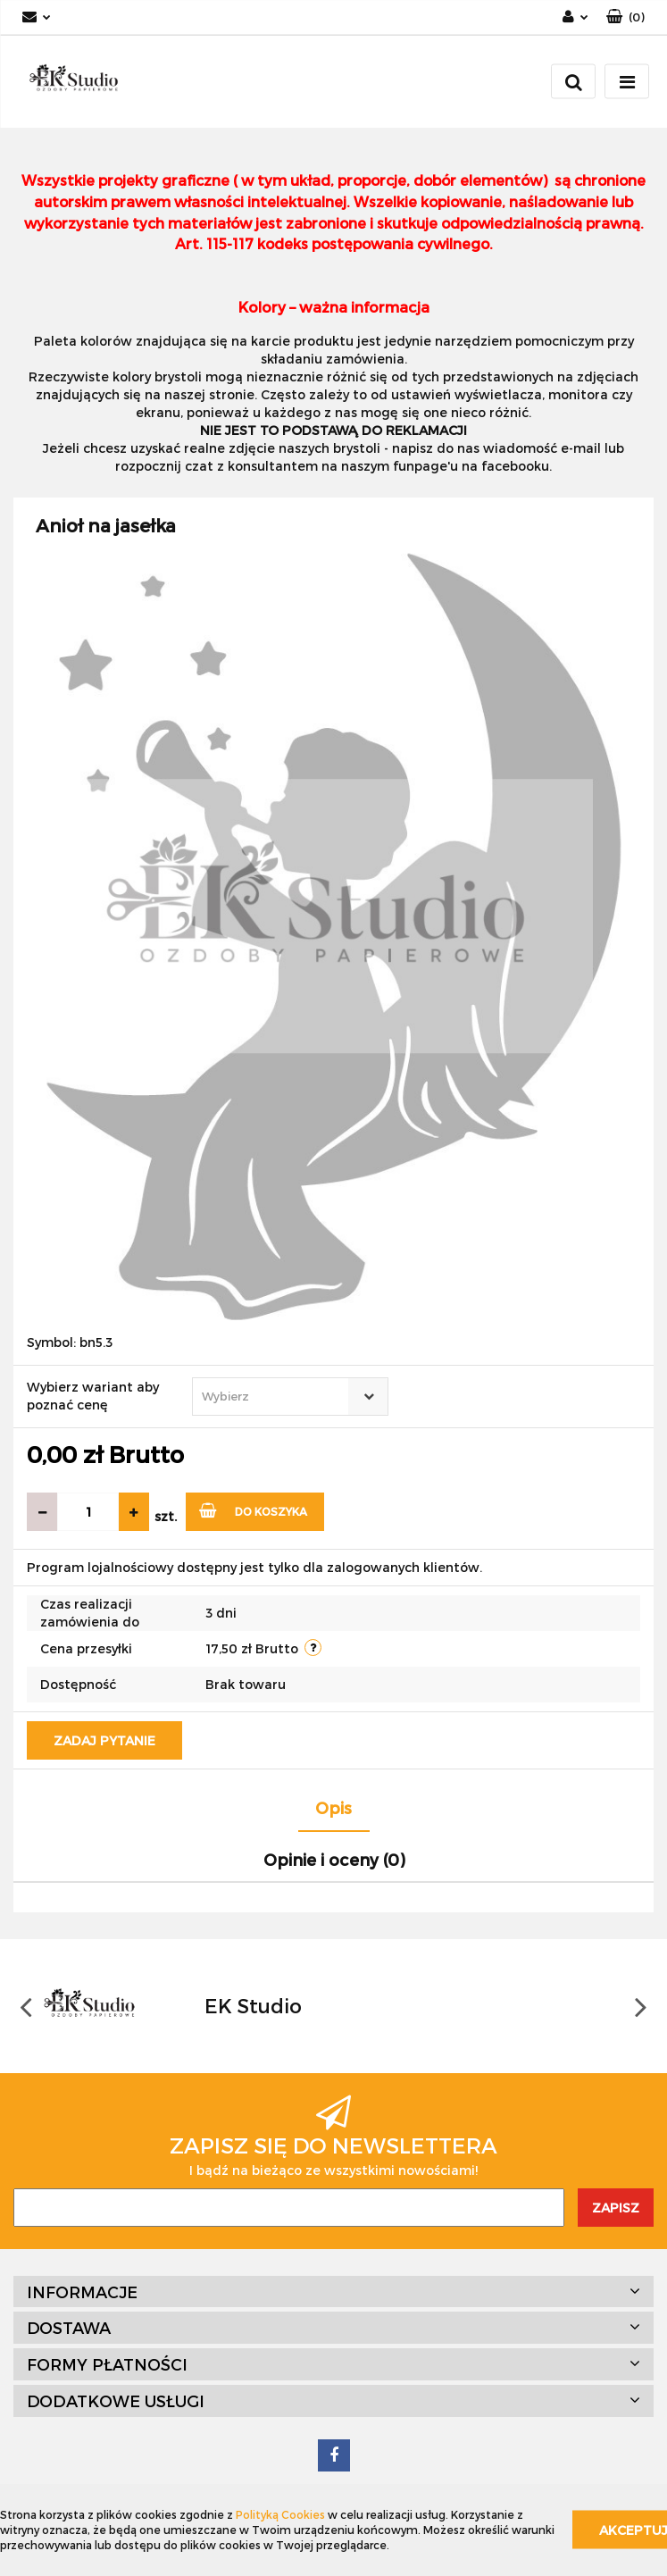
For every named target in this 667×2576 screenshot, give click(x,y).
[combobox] (290, 1396)
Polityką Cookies (280, 2514)
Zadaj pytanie (104, 1740)
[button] (625, 17)
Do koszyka (253, 1510)
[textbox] (274, 1396)
